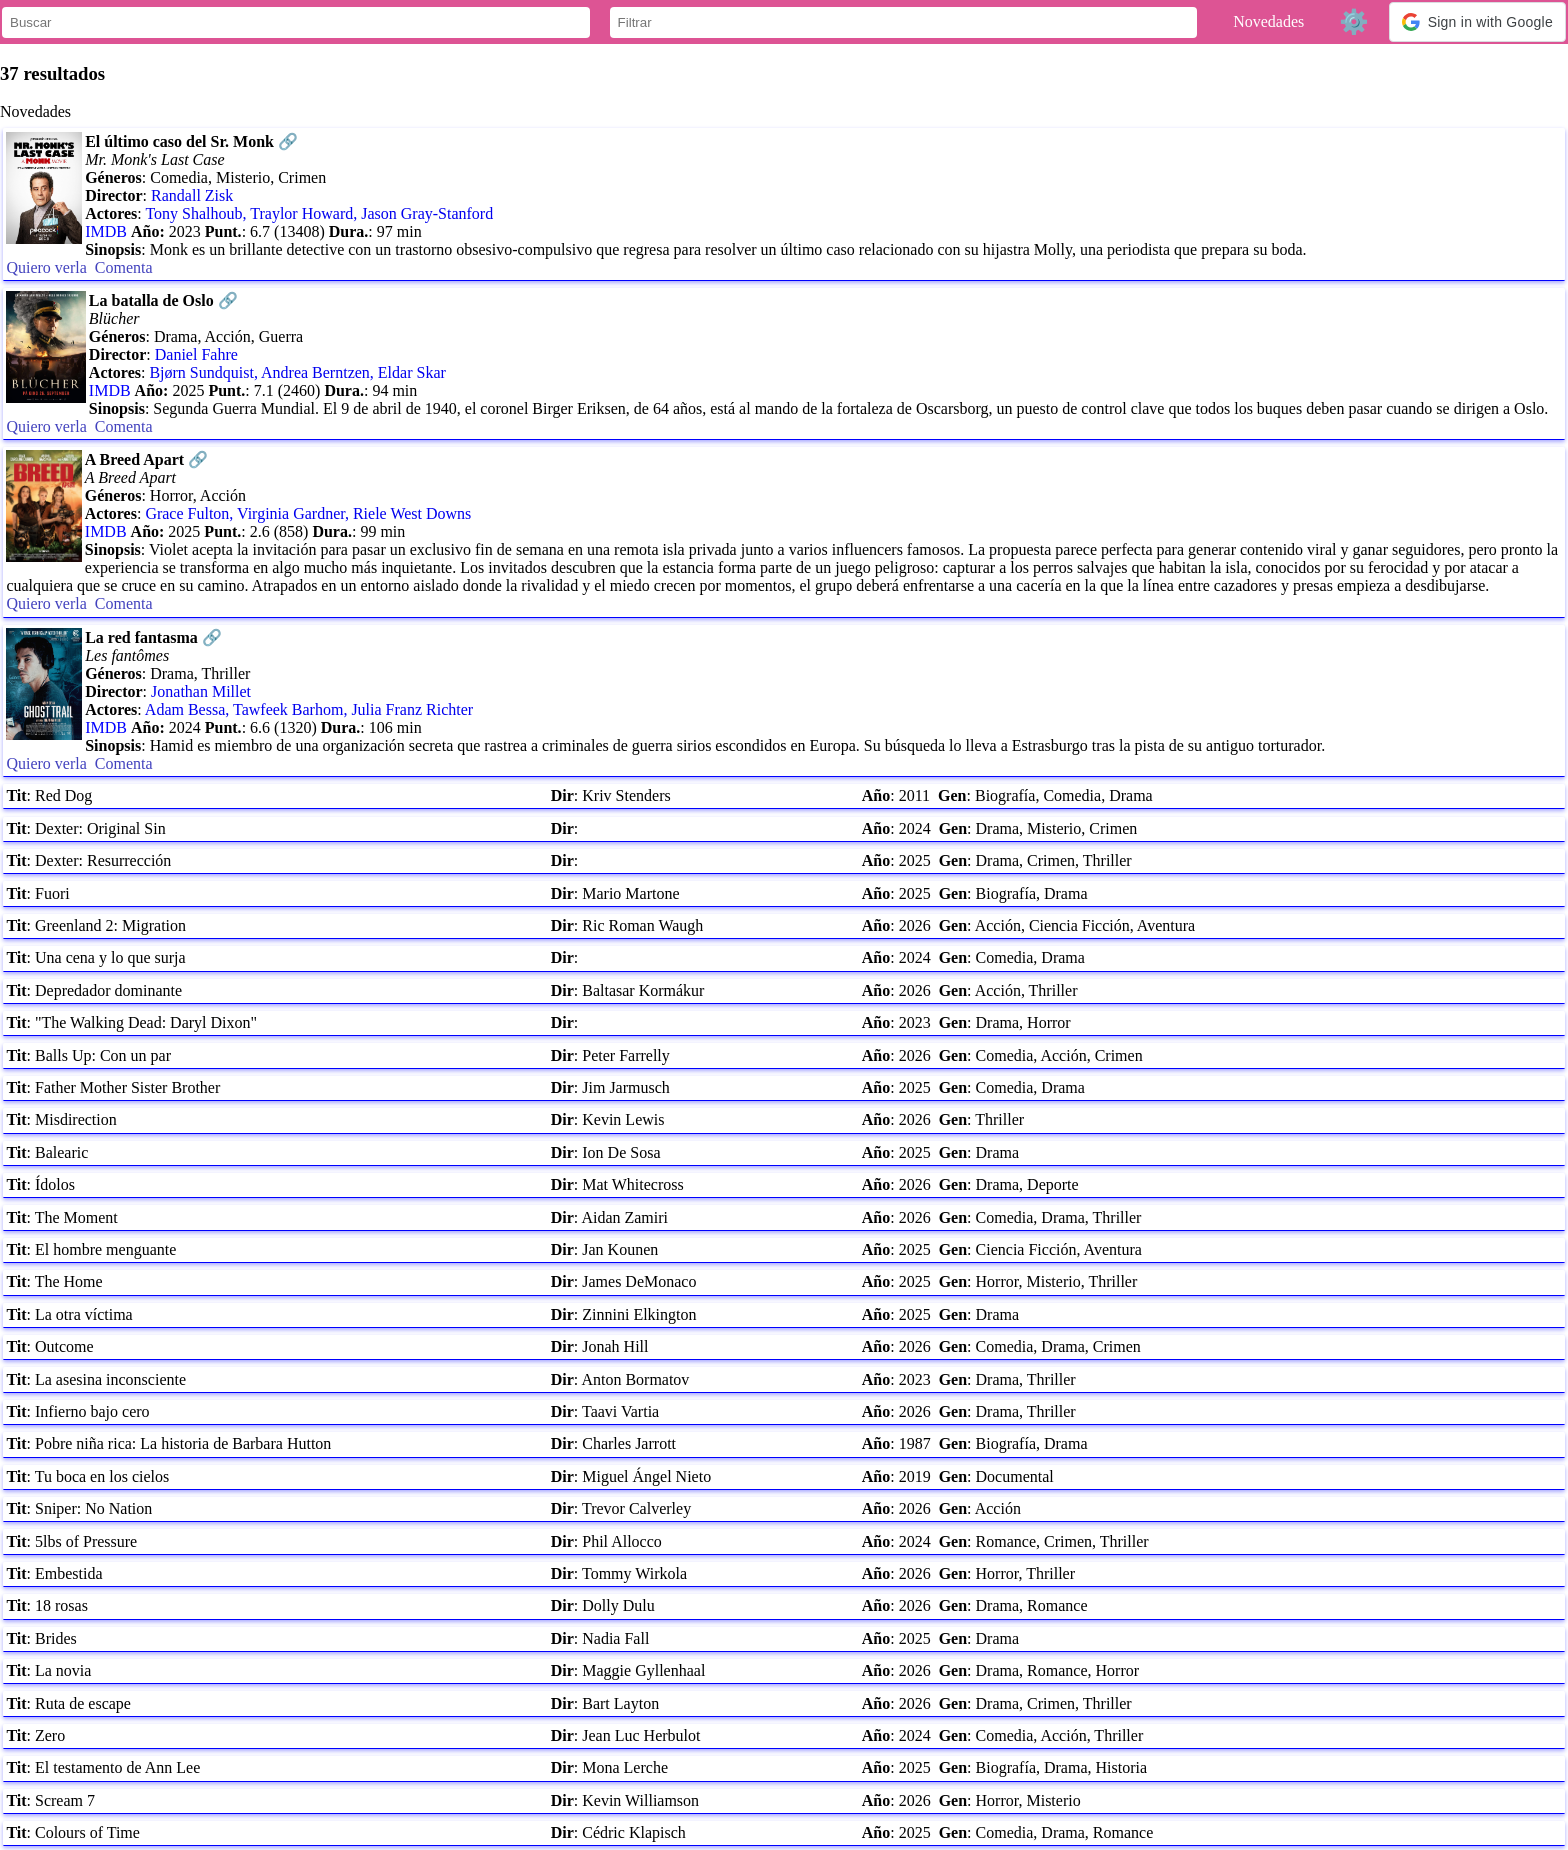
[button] (1477, 22)
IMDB (106, 231)
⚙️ (1354, 21)
